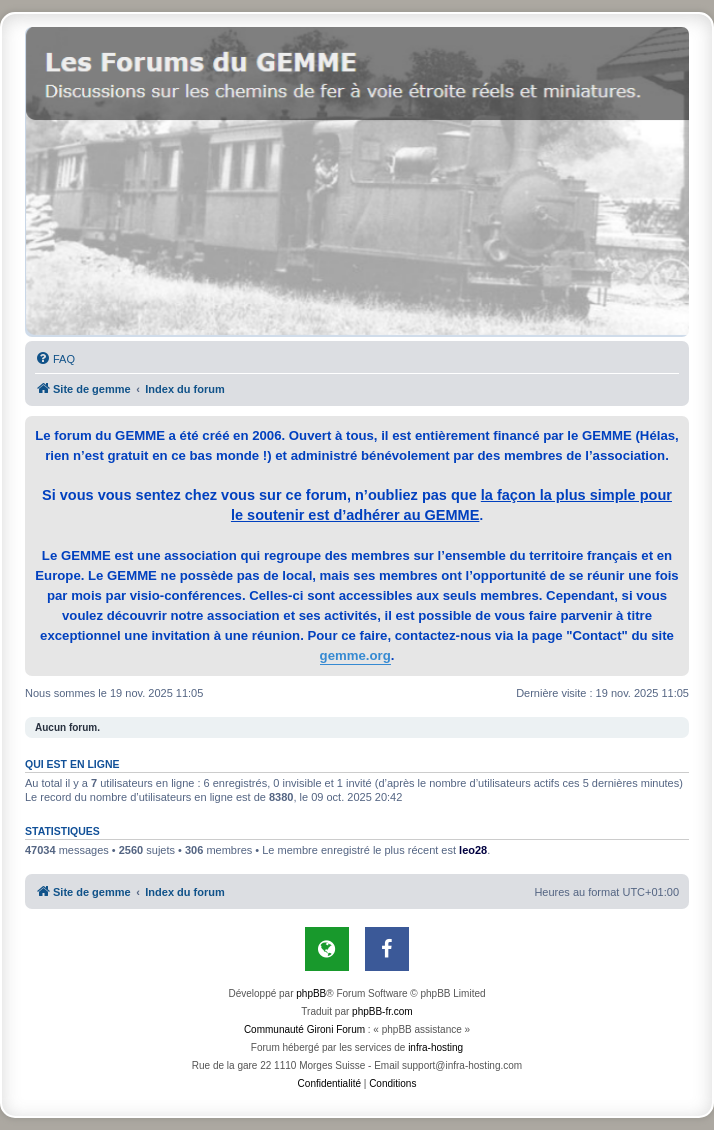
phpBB (311, 993)
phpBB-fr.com (382, 1011)
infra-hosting (435, 1047)
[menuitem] (55, 359)
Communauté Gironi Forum (304, 1029)
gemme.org (355, 655)
